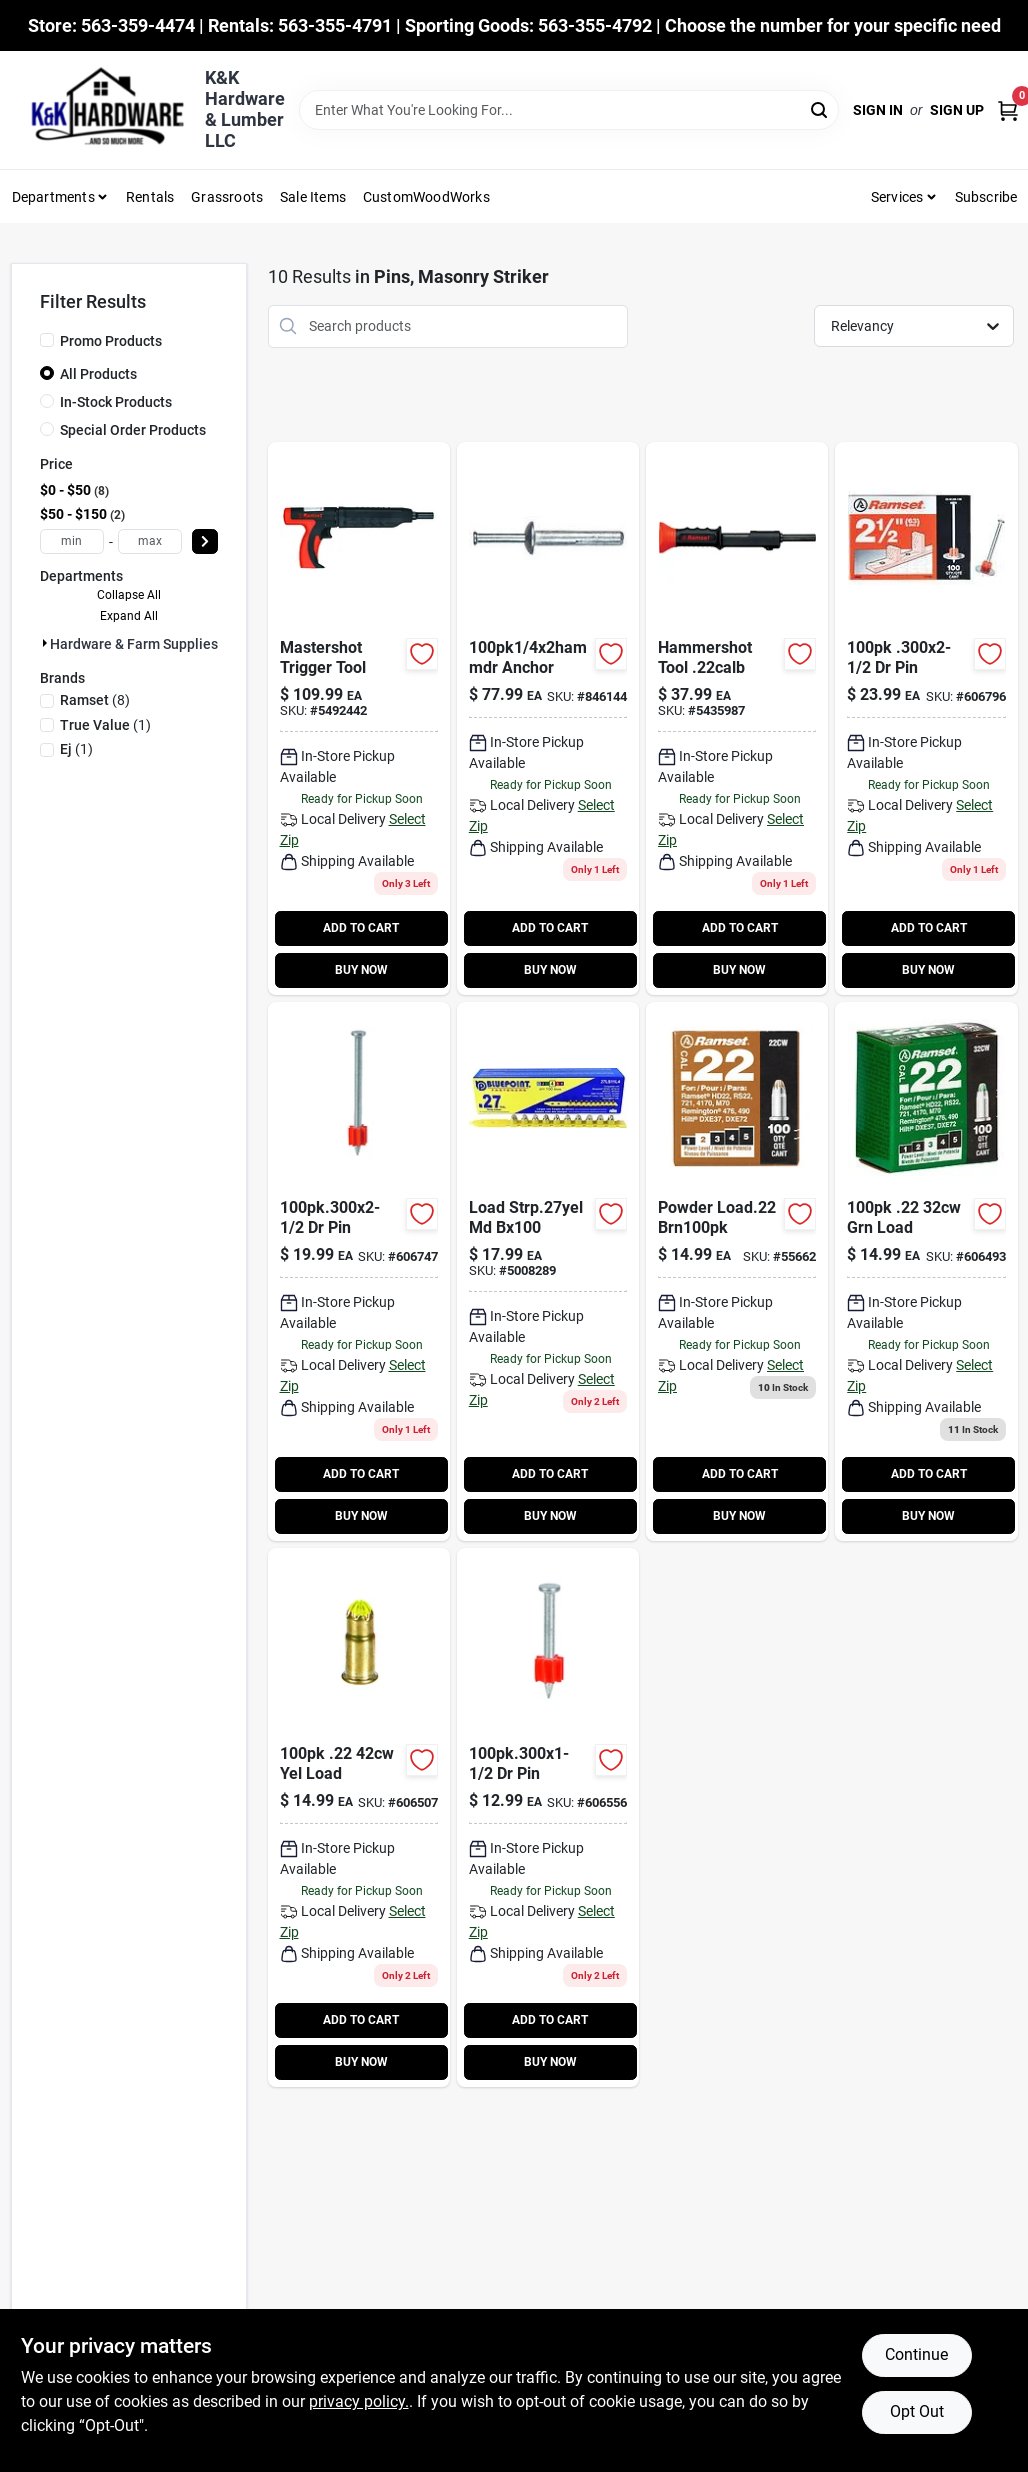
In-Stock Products (116, 402)
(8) (95, 700)
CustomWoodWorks (426, 197)
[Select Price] (205, 541)
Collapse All (129, 595)
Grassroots (227, 197)
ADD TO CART (361, 928)
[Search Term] (569, 110)
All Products (98, 374)
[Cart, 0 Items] (1008, 110)
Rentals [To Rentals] (150, 197)
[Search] (820, 108)
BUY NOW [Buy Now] (361, 970)
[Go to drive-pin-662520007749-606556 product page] (548, 1817)
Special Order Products (133, 430)
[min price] (72, 541)
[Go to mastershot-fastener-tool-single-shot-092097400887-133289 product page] (359, 718)
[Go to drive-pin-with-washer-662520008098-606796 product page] (926, 718)
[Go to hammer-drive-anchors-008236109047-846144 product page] (548, 718)
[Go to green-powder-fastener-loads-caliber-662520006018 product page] (926, 1271)
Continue (916, 2354)
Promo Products (111, 341)
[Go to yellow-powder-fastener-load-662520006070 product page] (359, 1817)
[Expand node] (45, 643)
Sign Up (957, 110)
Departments (53, 197)
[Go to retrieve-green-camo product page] (737, 1271)
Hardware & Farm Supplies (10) (148, 644)
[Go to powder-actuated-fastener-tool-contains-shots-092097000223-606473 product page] (737, 718)
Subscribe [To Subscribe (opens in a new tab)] (986, 197)
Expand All (129, 616)
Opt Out (917, 2411)
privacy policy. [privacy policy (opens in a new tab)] (359, 2401)
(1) (105, 725)
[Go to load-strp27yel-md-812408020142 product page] (548, 1271)
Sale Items (313, 197)
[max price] (150, 541)
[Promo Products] (47, 340)
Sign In (878, 110)
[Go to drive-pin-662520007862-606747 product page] (359, 1271)
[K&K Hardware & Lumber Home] (101, 110)
